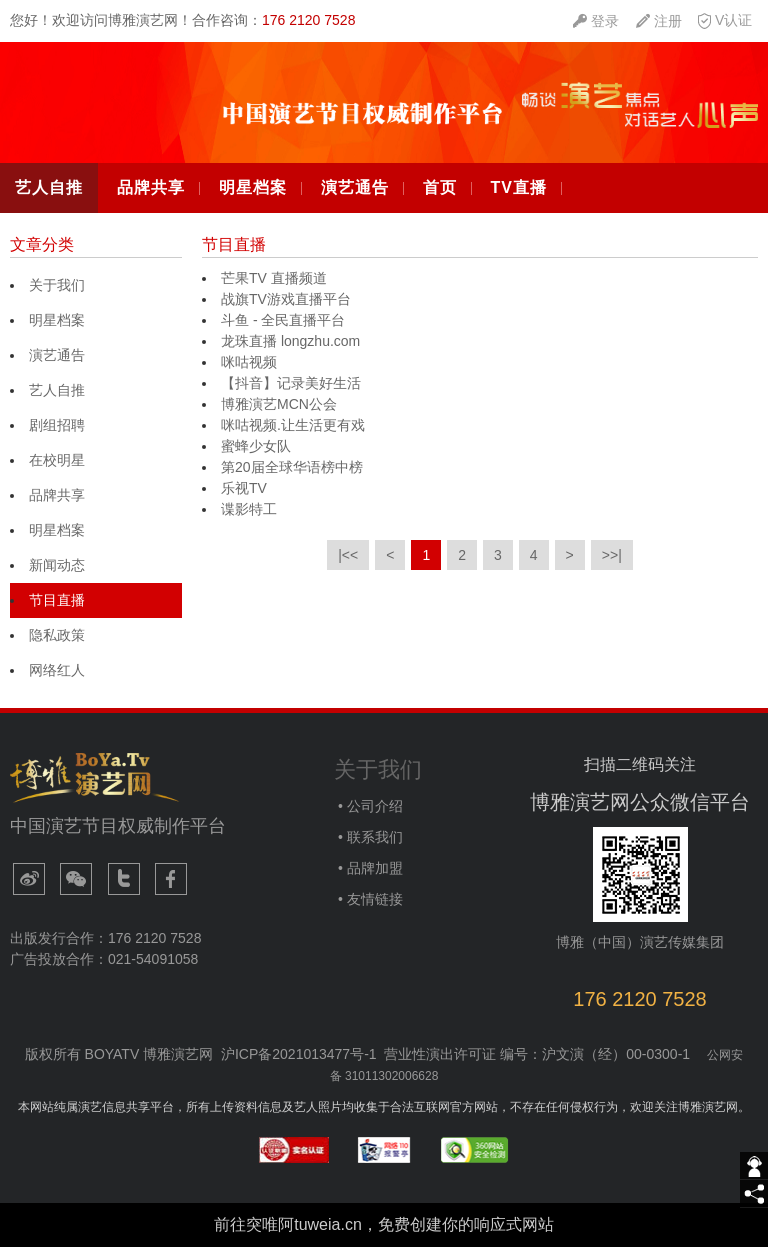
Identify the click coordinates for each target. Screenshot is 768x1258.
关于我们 (57, 297)
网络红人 (57, 682)
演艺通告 (355, 199)
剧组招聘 (57, 437)
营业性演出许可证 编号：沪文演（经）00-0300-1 (537, 1066)
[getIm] (754, 1166)
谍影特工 (249, 521)
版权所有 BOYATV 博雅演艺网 (119, 1066)
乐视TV (244, 500)
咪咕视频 (249, 374)
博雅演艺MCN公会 (279, 416)
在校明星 (57, 472)
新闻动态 (57, 577)
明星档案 (253, 199)
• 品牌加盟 (368, 880)
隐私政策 (57, 647)
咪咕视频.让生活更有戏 (293, 437)
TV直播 (518, 199)
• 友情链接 (368, 911)
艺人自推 (49, 199)
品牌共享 (151, 199)
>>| (612, 567)
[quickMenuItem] (596, 21)
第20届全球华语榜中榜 (292, 479)
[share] (754, 1194)
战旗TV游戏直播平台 (286, 311)
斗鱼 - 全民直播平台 (283, 332)
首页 (440, 199)
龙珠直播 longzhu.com (290, 353)
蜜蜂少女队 (256, 458)
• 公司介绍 (368, 818)
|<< (348, 567)
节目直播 (57, 612)
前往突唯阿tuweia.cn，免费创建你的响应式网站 (384, 1235)
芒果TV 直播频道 (274, 290)
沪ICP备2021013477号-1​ (299, 1066)
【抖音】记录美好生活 (291, 395)
